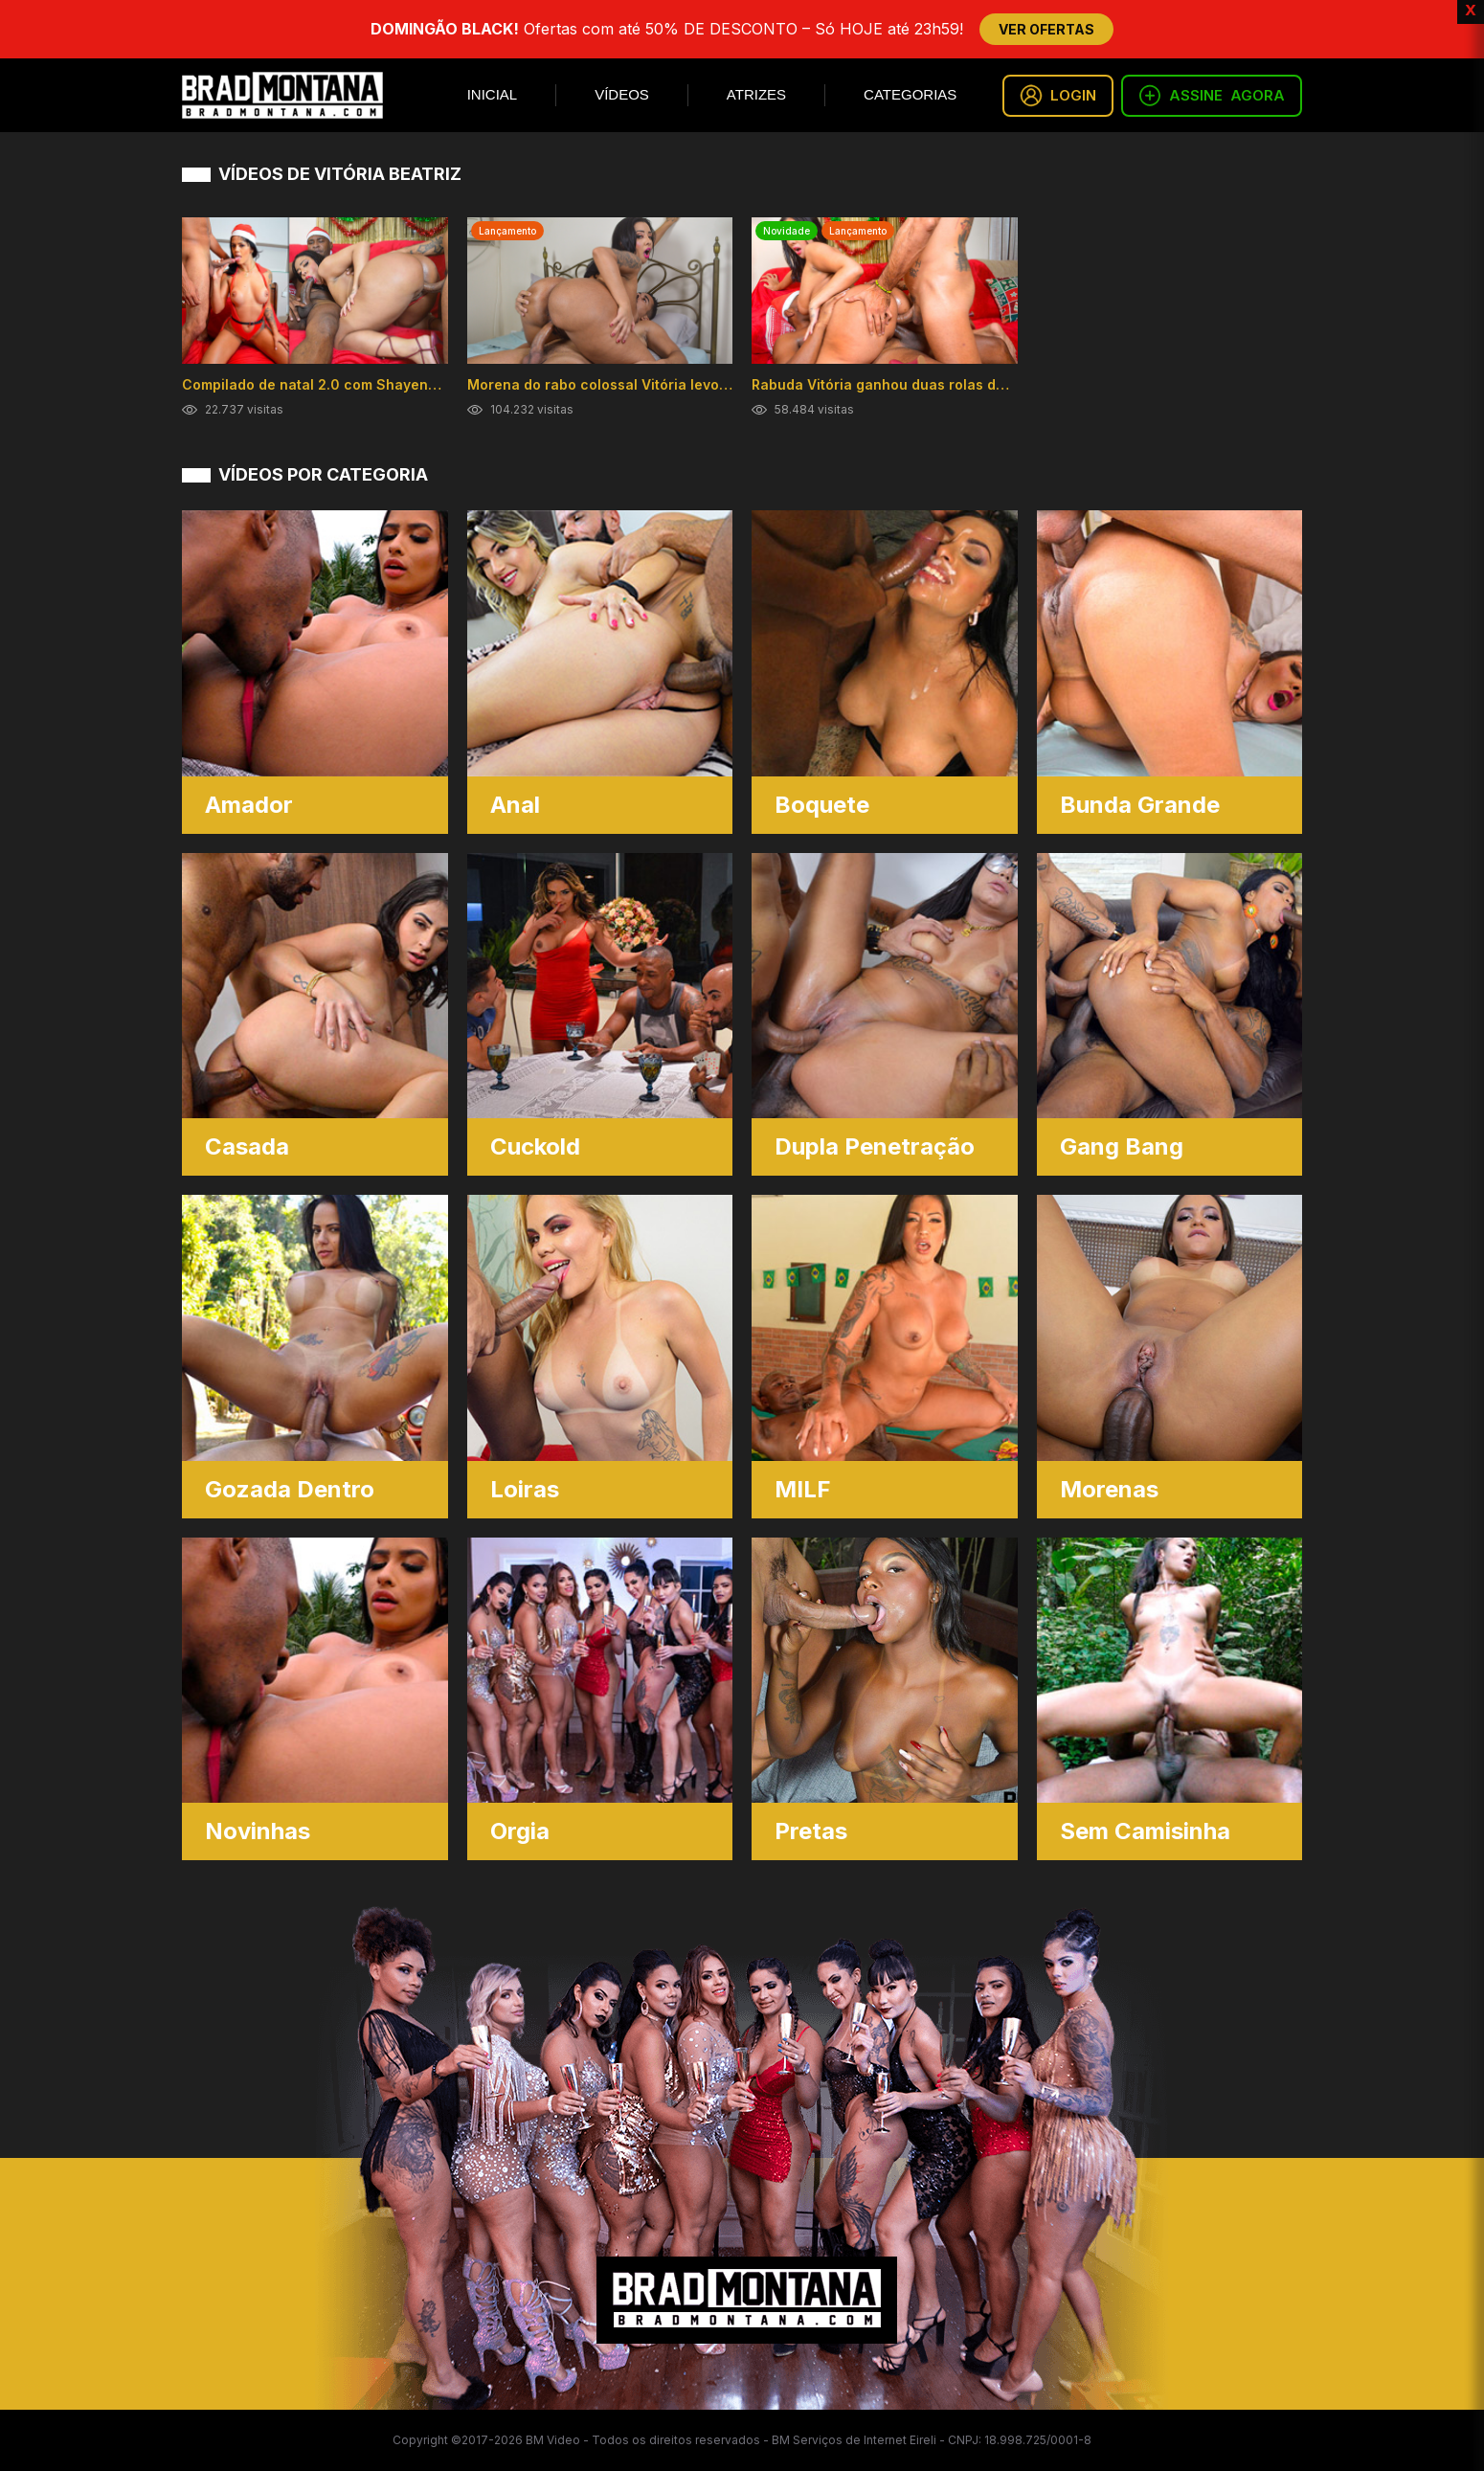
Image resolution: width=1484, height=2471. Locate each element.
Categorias (910, 94)
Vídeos (622, 94)
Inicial (492, 94)
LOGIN (1058, 95)
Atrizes (756, 94)
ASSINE (1211, 95)
